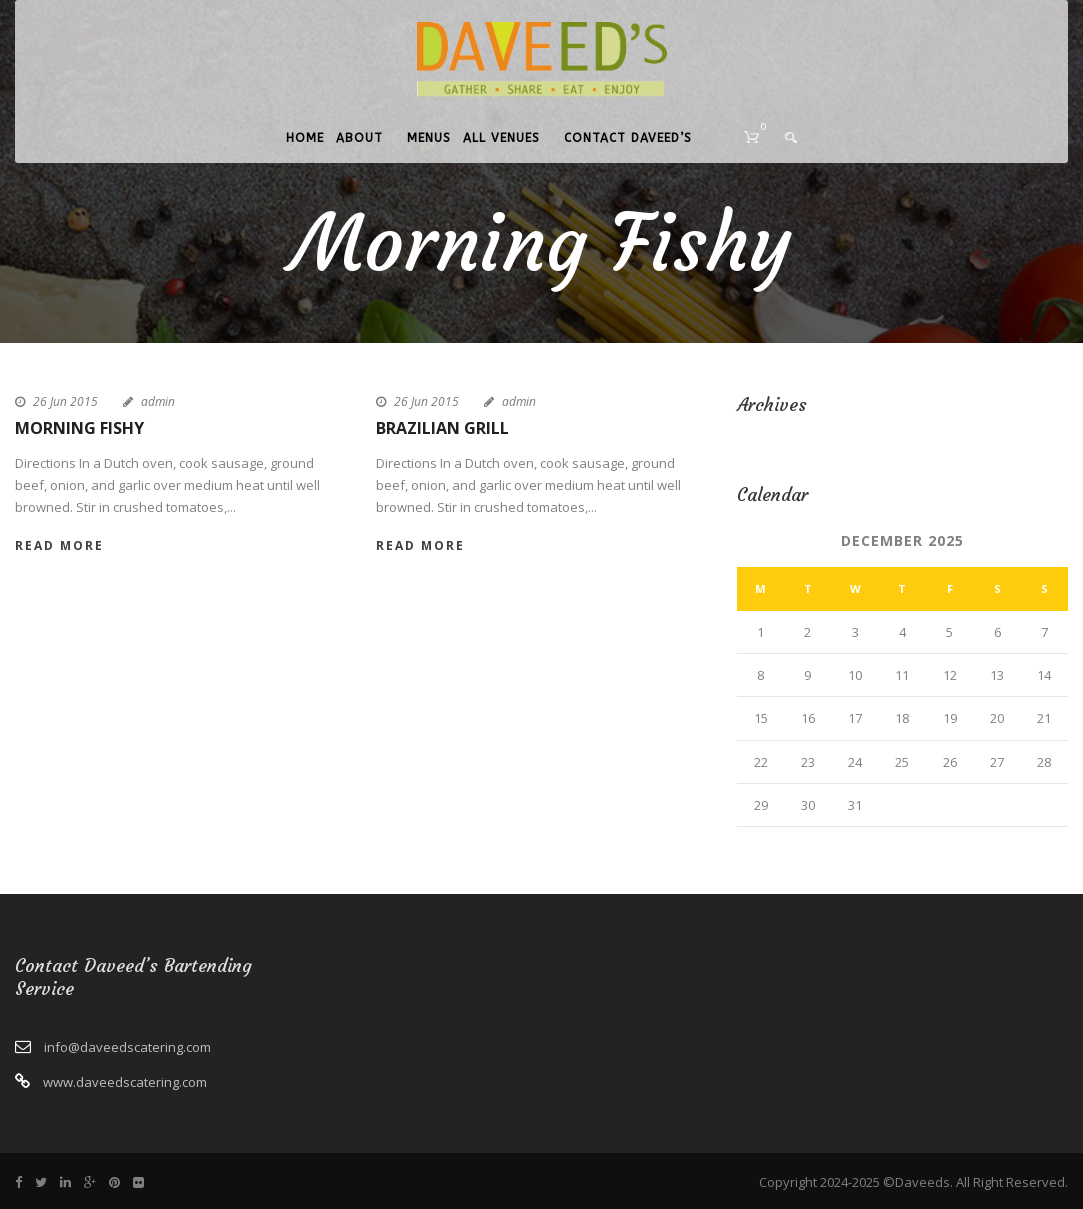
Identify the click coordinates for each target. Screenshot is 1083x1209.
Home (305, 138)
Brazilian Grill (442, 428)
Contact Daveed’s (628, 138)
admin (158, 401)
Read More (59, 545)
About (359, 138)
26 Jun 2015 (65, 401)
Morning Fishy (79, 428)
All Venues (501, 138)
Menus (429, 138)
